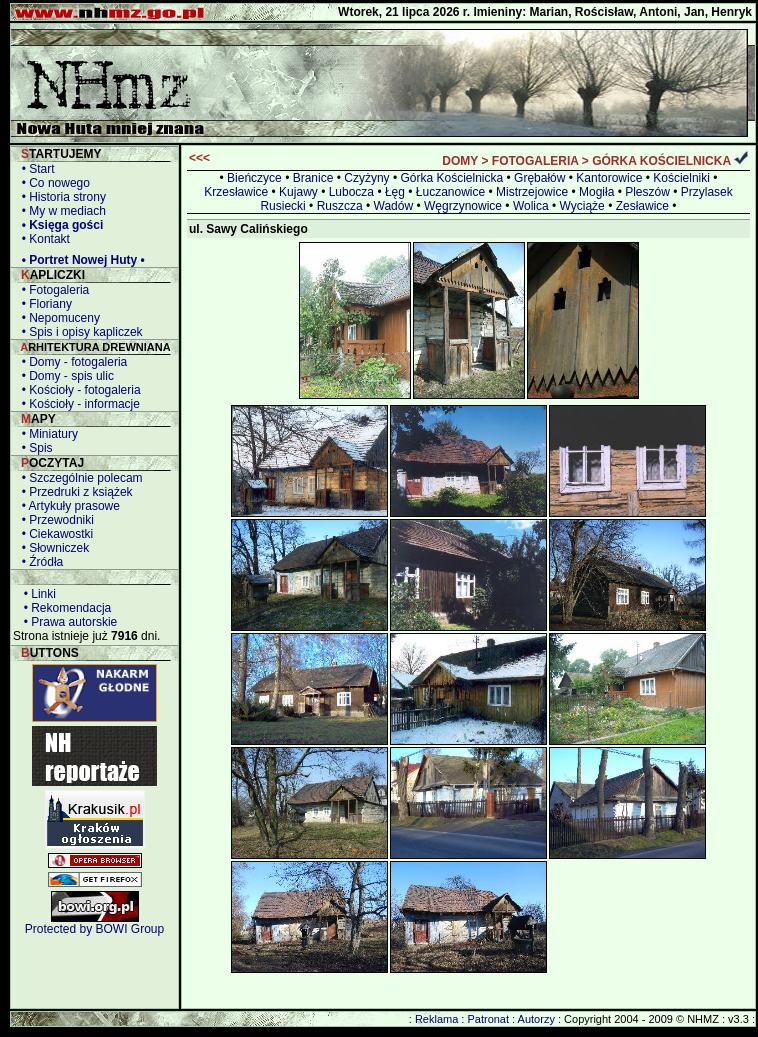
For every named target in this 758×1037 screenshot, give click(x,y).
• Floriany (43, 304)
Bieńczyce (254, 178)
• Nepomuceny (57, 318)
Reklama (436, 1019)
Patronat (488, 1019)
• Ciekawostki (54, 534)
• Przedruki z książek (74, 492)
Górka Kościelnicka (451, 178)
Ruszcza (340, 206)
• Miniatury (46, 434)
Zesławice (642, 206)
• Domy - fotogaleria (71, 362)
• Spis (34, 448)
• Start (35, 169)
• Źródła (39, 562)
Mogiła (596, 192)
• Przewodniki (54, 520)
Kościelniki (681, 178)
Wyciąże (582, 206)
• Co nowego (52, 183)
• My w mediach (60, 211)
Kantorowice (609, 178)
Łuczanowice (450, 192)
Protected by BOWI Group (94, 929)
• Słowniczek (52, 548)
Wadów (394, 206)
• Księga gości (59, 225)
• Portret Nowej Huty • (80, 260)
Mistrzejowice (532, 192)
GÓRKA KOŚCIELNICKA (661, 161)
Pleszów (647, 192)
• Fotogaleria (52, 290)
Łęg (395, 192)
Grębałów (539, 178)
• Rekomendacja (64, 608)
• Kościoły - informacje (77, 404)
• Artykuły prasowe (67, 506)
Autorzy (536, 1019)
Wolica (531, 206)
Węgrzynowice (463, 206)
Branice (313, 178)
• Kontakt (42, 239)
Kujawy (298, 192)
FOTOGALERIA (535, 161)
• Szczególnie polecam (79, 478)
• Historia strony (60, 197)
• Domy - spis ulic (64, 376)
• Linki (36, 594)
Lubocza (351, 192)
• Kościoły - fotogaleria (78, 390)
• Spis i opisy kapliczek (79, 332)
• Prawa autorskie (67, 622)
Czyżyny (366, 178)
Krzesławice (236, 192)
